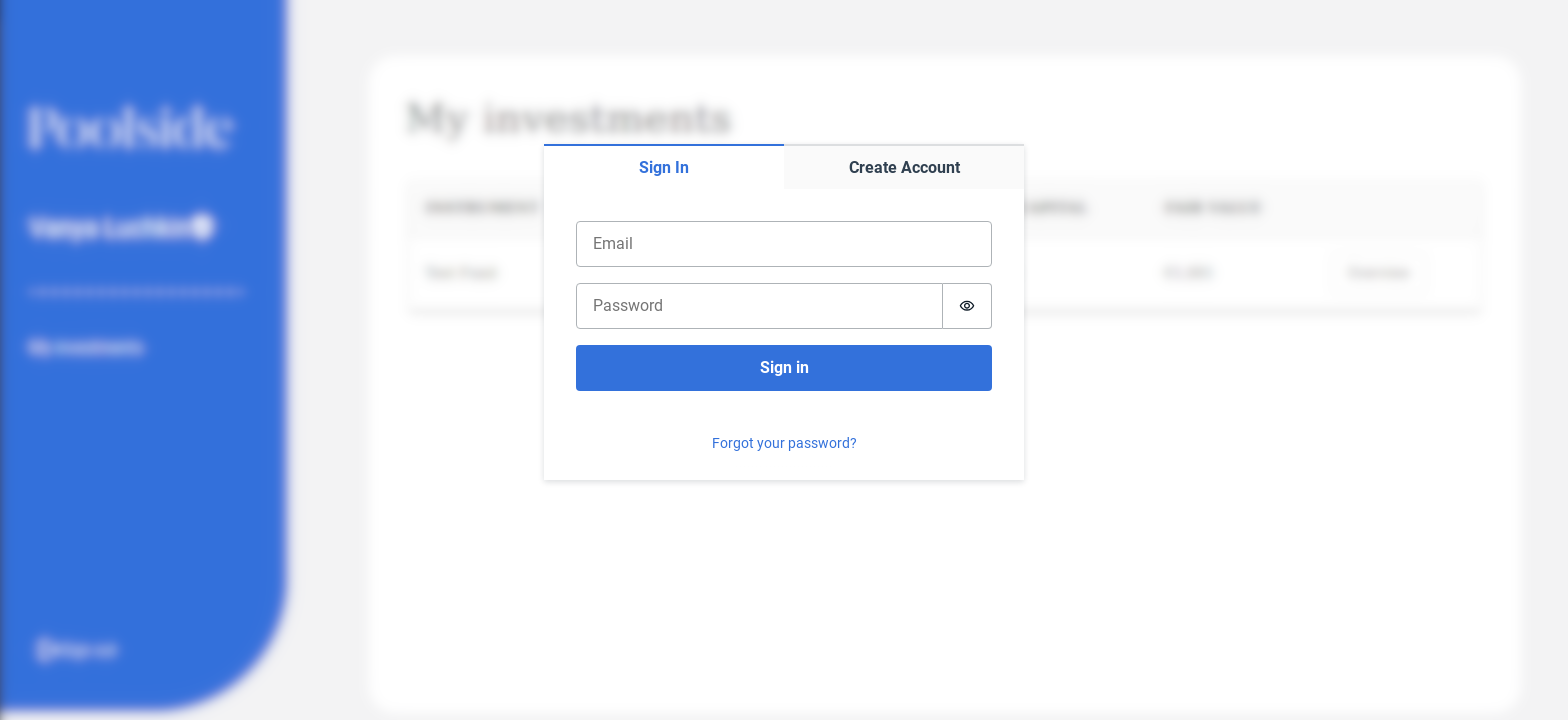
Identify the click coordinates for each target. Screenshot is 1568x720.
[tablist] (784, 166)
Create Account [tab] (904, 167)
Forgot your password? (784, 443)
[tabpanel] (784, 334)
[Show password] (967, 306)
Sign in (784, 367)
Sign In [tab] (664, 167)
